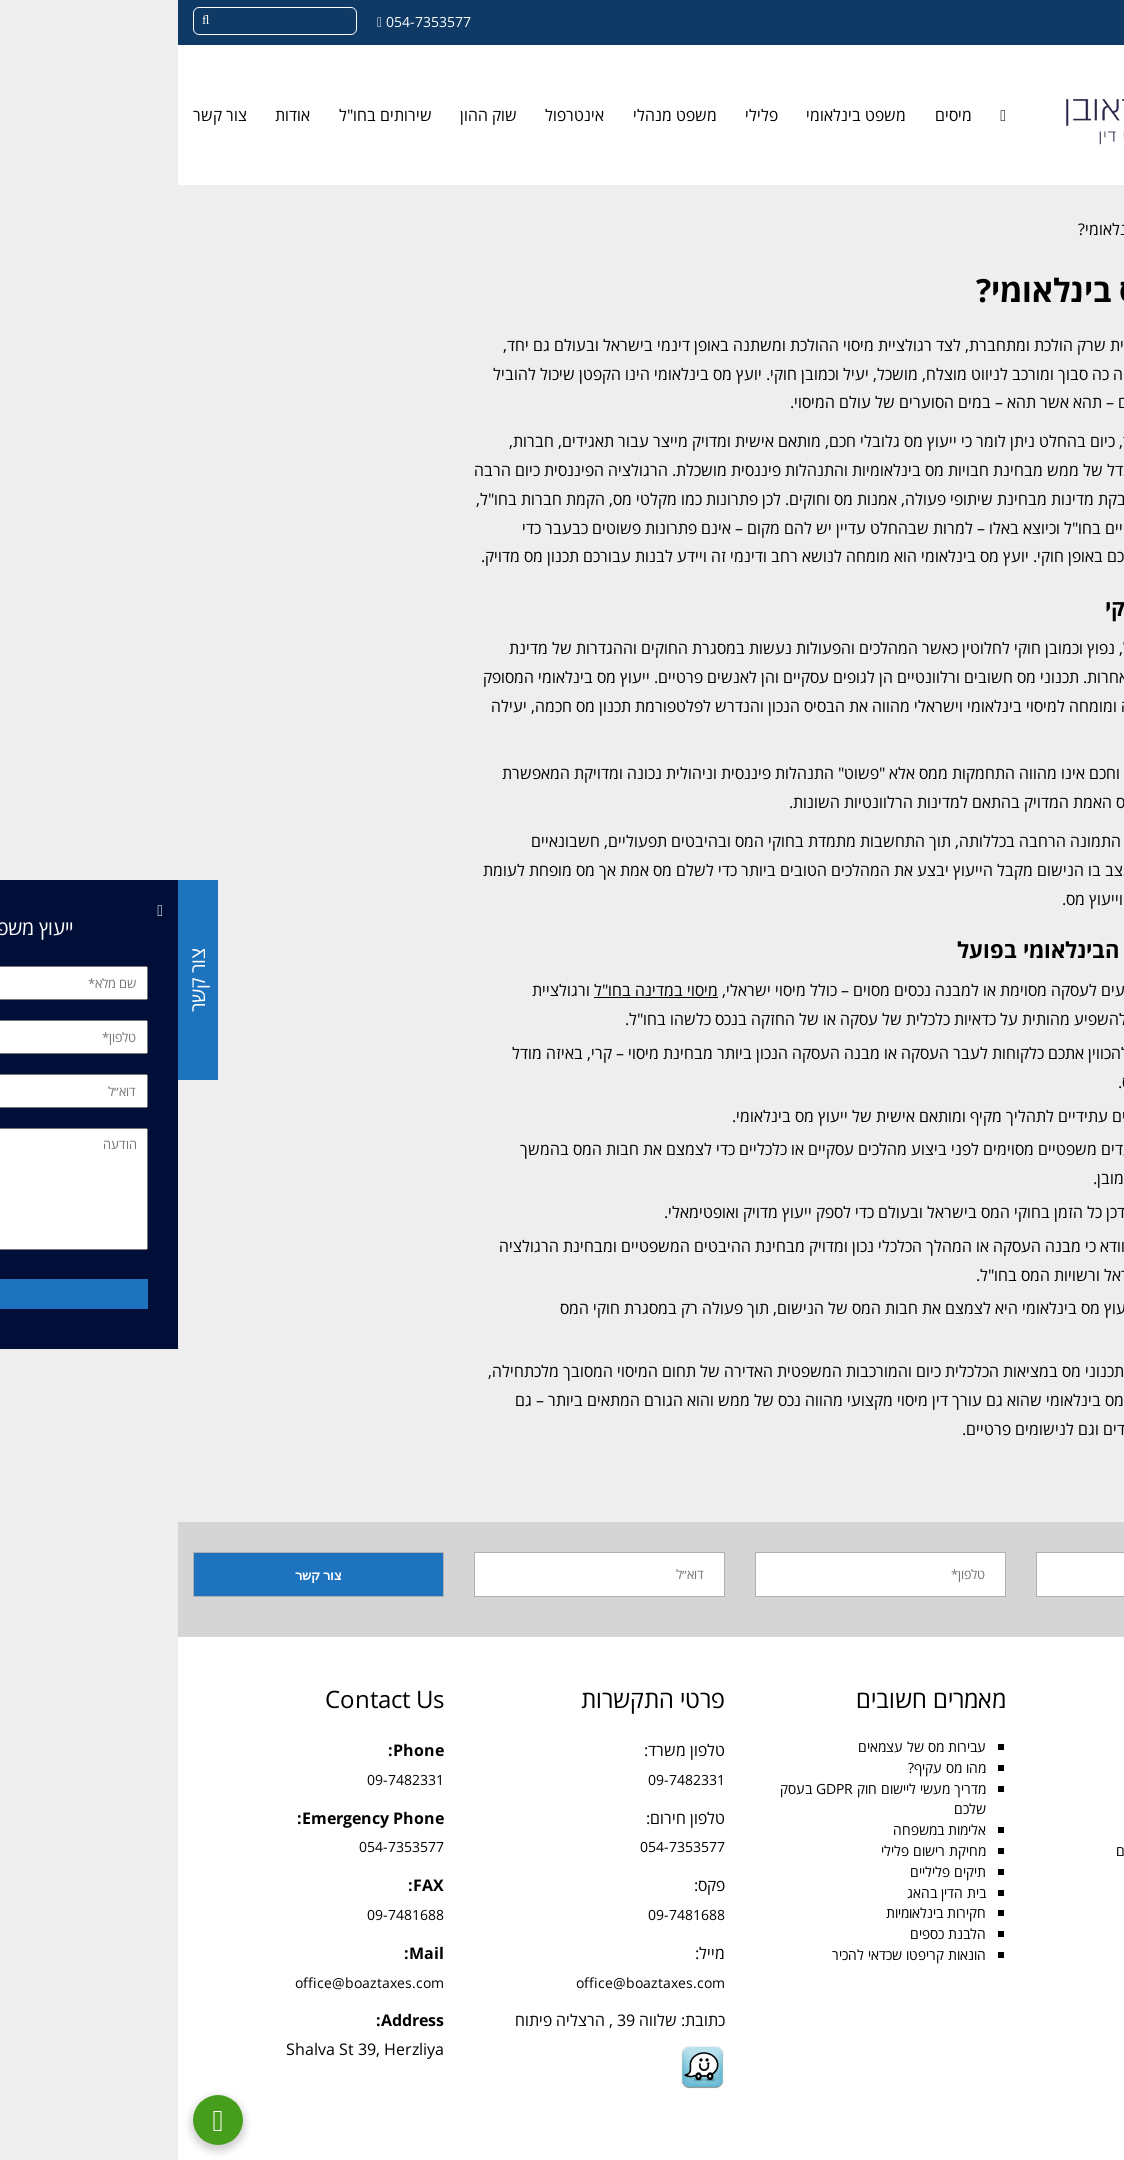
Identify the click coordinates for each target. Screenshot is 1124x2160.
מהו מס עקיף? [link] (769, 1767)
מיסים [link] (775, 115)
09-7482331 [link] (508, 1779)
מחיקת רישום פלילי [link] (755, 1850)
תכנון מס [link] (1081, 648)
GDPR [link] (1070, 1996)
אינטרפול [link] (396, 115)
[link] (1098, 126)
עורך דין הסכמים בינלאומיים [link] (1013, 1850)
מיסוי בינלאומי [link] (1052, 1829)
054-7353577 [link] (250, 21)
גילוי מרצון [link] (1061, 1933)
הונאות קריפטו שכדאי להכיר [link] (731, 1954)
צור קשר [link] (42, 115)
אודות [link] (114, 115)
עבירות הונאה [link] (1050, 1892)
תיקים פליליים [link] (770, 1871)
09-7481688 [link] (508, 1914)
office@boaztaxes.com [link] (472, 1982)
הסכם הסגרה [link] (1051, 1871)
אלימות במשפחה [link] (761, 1829)
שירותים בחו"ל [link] (207, 115)
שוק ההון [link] (310, 115)
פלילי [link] (583, 115)
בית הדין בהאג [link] (768, 1892)
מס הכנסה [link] (1060, 1767)
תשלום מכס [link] (1057, 1912)
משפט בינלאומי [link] (678, 115)
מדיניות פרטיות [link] (1048, 2100)
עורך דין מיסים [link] (1050, 1746)
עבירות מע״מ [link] (1053, 1954)
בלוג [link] (1073, 229)
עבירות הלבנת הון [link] (1039, 1975)
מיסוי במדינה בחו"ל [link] (478, 990)
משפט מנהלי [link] (497, 115)
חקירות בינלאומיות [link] (758, 1912)
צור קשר (19, 980)
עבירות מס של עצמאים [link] (744, 1746)
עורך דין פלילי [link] (1051, 1788)
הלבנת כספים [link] (770, 1933)
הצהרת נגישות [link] (1047, 2079)
